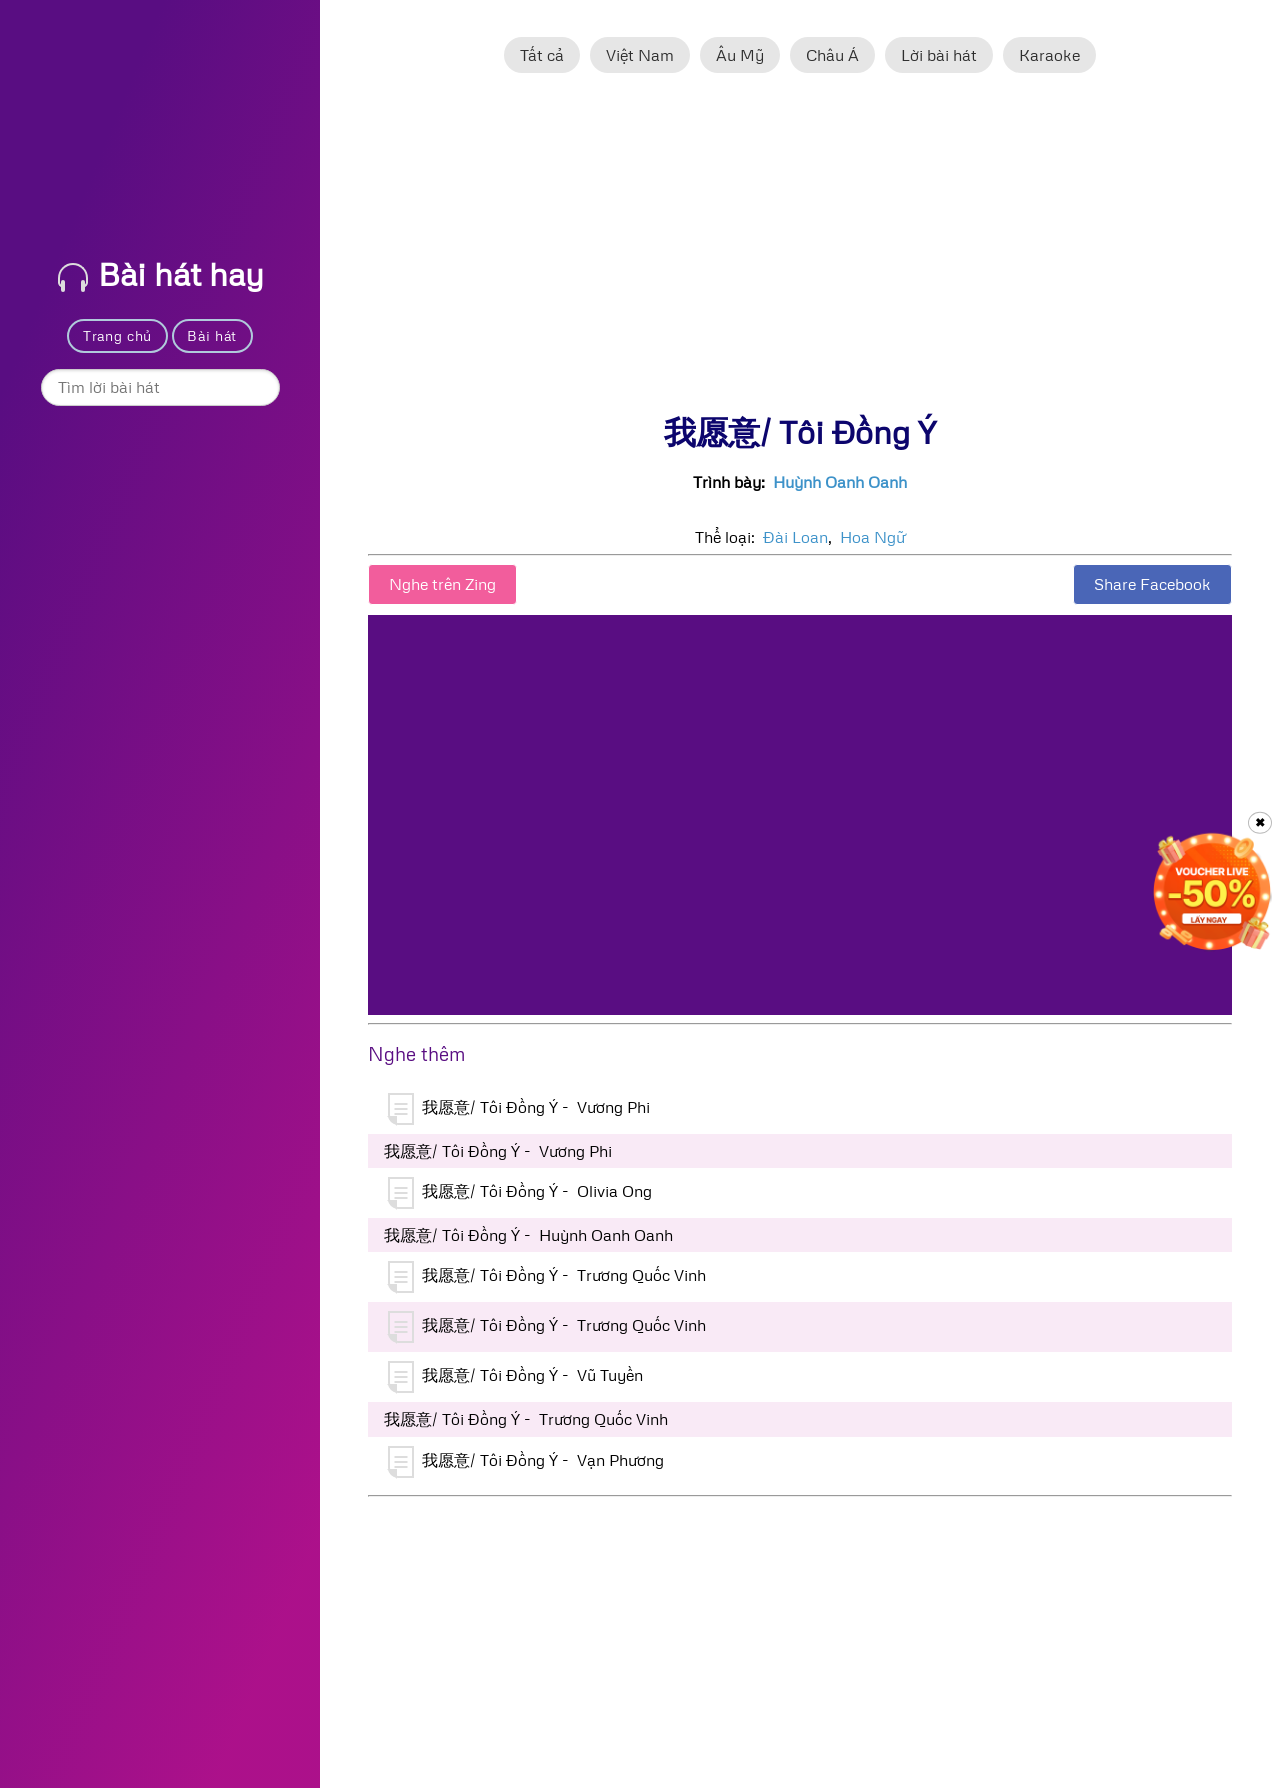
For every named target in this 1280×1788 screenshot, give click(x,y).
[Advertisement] (800, 253)
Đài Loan (795, 537)
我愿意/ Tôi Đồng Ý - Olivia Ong (520, 1193)
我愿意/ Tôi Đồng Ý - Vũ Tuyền (515, 1377)
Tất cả (542, 55)
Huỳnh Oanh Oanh (840, 482)
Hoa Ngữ (872, 537)
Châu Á (832, 55)
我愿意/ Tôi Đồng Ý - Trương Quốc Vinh (547, 1277)
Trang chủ (117, 335)
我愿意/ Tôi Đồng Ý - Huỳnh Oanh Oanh (528, 1235)
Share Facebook (1152, 584)
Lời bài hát (939, 55)
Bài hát (212, 335)
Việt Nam (640, 55)
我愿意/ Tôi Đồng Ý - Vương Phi (519, 1109)
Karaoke (1049, 55)
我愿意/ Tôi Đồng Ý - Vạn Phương (526, 1462)
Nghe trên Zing (442, 584)
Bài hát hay (161, 273)
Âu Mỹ (740, 55)
